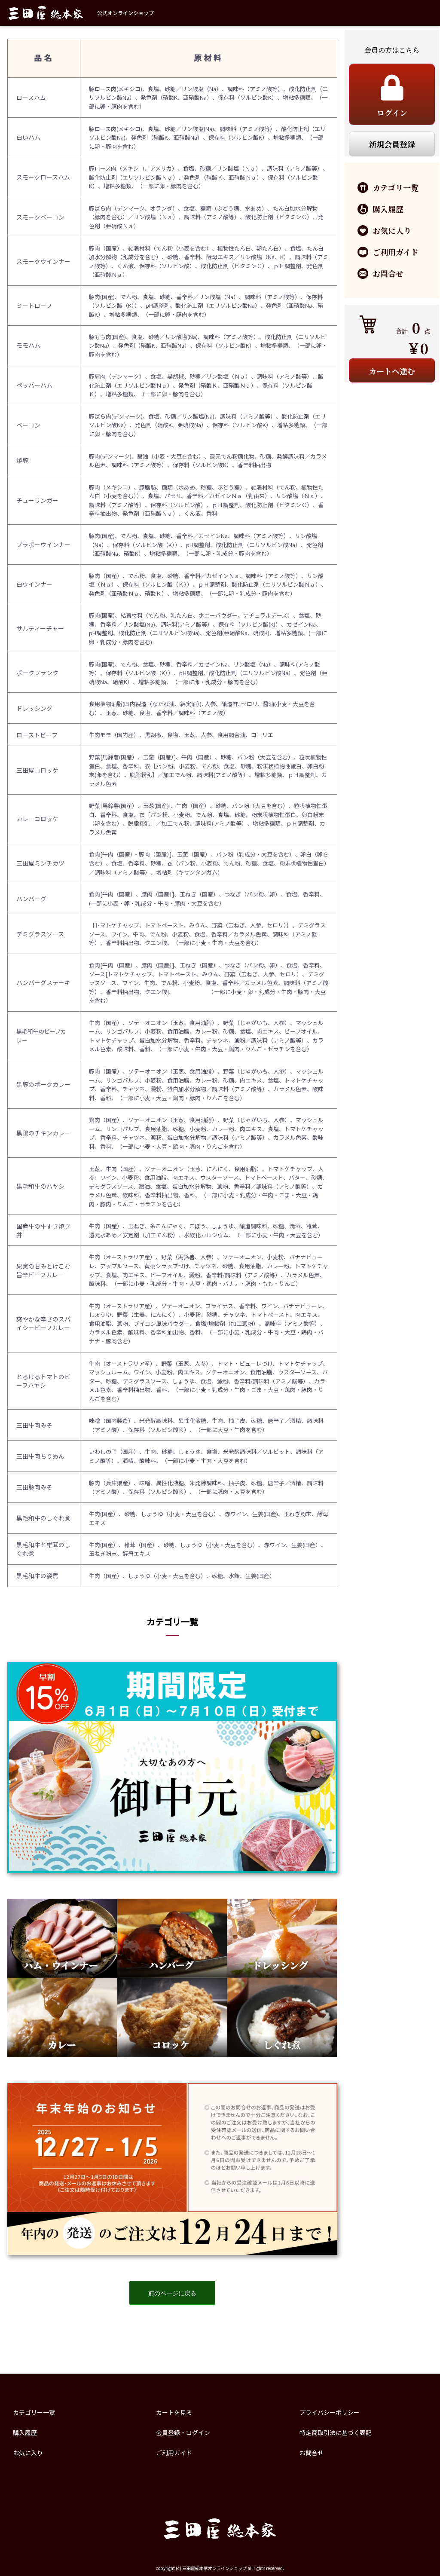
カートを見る (174, 2412)
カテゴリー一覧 (34, 2412)
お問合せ (311, 2452)
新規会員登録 (392, 144)
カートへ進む (392, 370)
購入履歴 (25, 2432)
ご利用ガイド (174, 2452)
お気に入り (28, 2452)
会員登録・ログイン (183, 2432)
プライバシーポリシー (329, 2412)
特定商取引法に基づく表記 (335, 2432)
